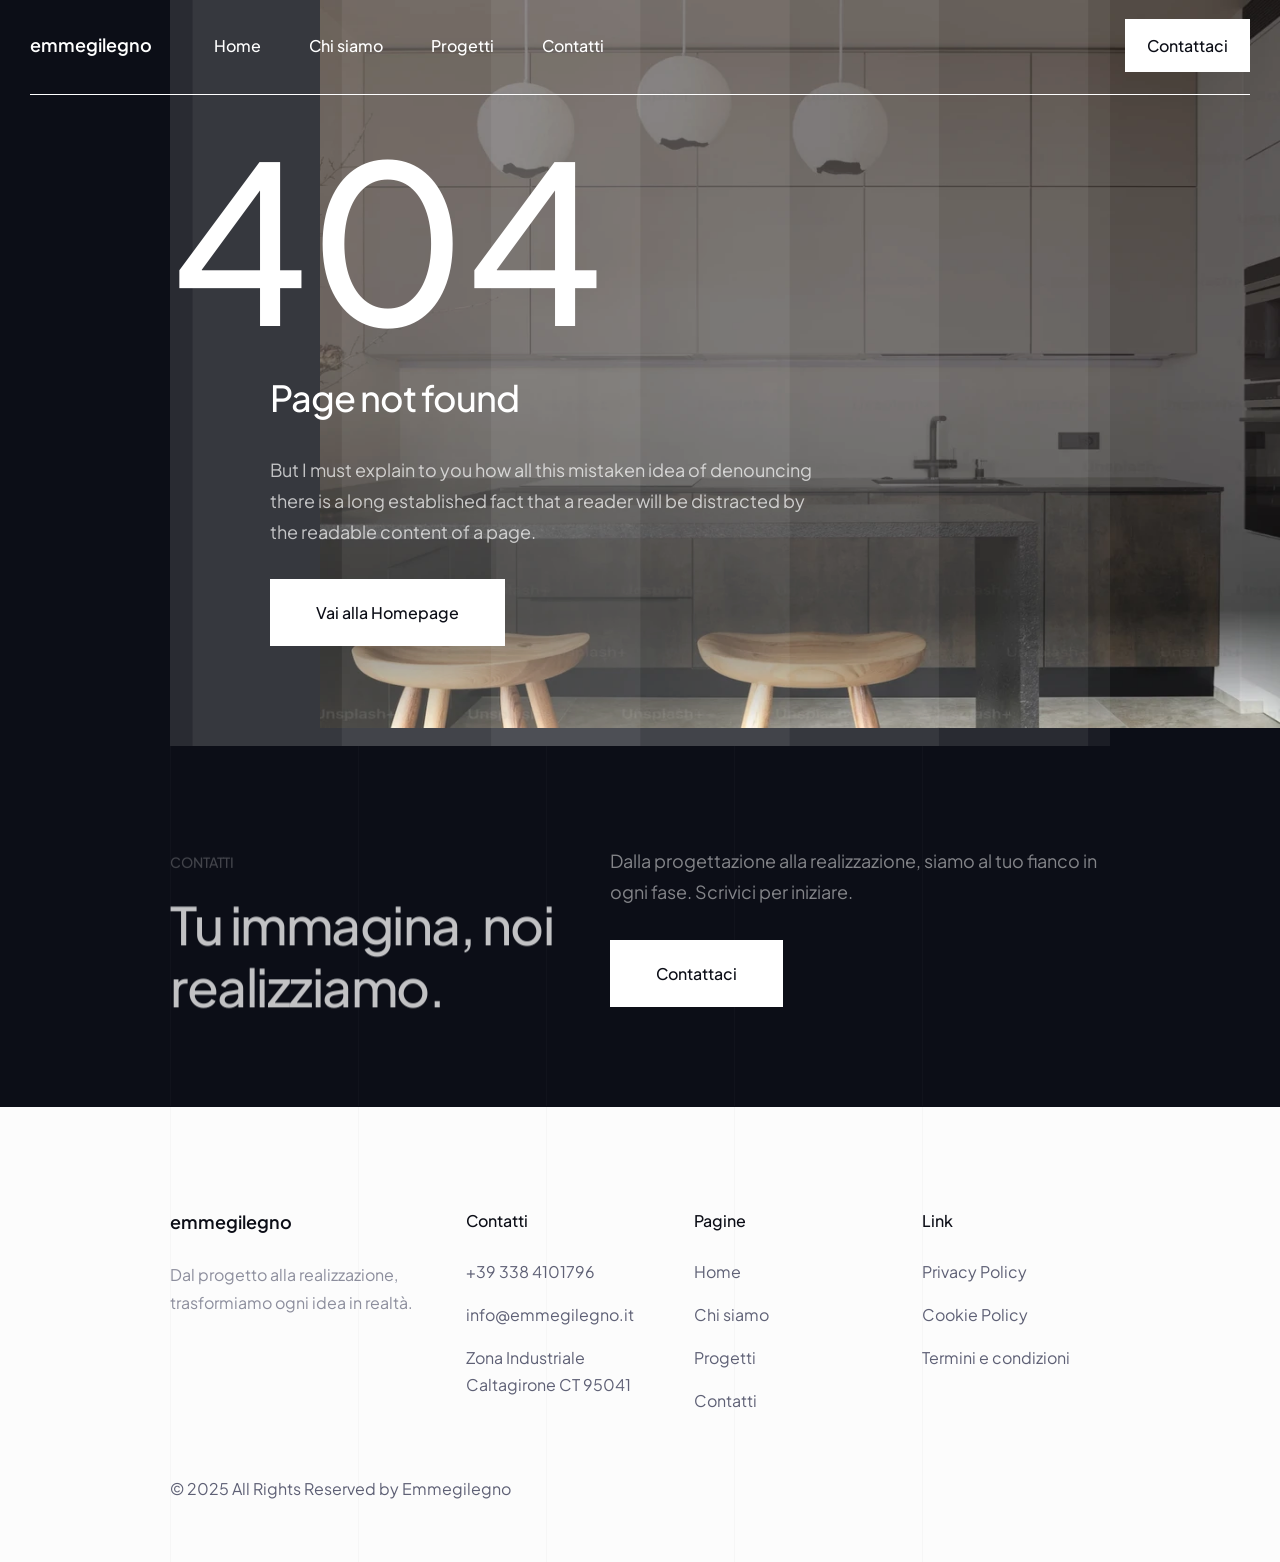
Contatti (573, 45)
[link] (1187, 45)
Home (719, 1271)
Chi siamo (346, 45)
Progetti (462, 45)
